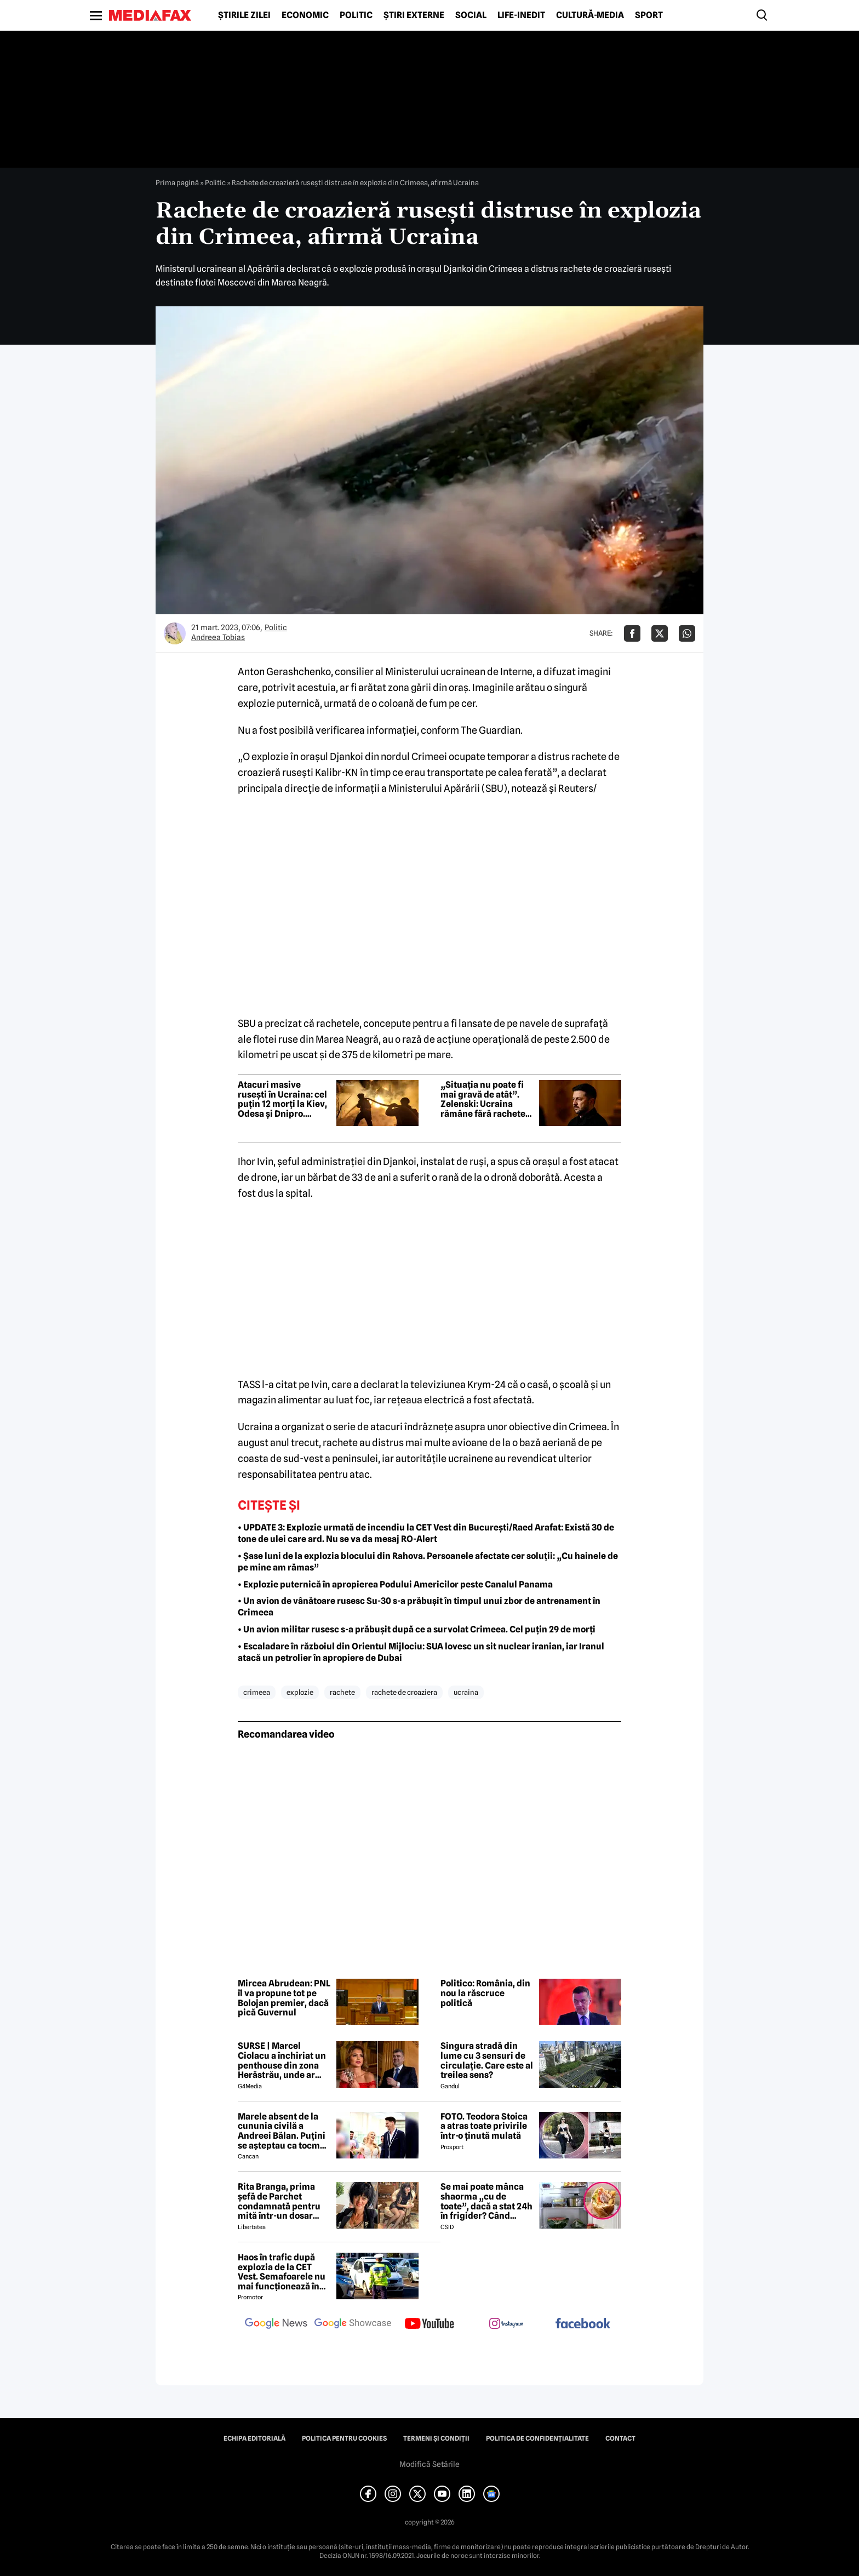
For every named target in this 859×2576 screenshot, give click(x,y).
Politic (356, 15)
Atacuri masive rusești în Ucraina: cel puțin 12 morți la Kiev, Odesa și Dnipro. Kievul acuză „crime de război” (282, 1099)
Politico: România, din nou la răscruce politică (485, 1993)
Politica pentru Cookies (344, 2438)
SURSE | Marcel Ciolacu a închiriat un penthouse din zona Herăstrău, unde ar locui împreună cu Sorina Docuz (282, 2060)
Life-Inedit (521, 15)
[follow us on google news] (276, 2324)
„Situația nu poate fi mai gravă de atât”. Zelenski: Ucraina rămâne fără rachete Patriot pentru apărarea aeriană (482, 1099)
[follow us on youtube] (429, 2324)
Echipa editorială (254, 2438)
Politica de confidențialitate (537, 2438)
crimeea (256, 1692)
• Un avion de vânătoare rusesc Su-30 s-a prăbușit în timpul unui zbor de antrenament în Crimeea (419, 1607)
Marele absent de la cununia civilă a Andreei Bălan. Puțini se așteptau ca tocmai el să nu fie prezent (283, 2131)
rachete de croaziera (404, 1692)
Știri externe (413, 15)
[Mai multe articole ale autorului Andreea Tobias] (175, 633)
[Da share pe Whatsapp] (687, 633)
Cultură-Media (590, 15)
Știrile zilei (244, 15)
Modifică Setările (429, 2464)
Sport (649, 15)
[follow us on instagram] (506, 2324)
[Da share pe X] (659, 633)
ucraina (466, 1692)
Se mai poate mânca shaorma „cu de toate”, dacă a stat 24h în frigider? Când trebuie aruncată (486, 2201)
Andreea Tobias (218, 637)
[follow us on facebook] (583, 2324)
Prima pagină (177, 182)
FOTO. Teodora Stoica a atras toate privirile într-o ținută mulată (484, 2126)
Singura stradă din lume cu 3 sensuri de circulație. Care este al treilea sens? (486, 2060)
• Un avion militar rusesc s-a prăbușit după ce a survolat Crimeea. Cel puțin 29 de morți (416, 1629)
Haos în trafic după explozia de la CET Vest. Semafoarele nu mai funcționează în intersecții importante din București (284, 2272)
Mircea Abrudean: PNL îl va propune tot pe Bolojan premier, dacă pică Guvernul (284, 1998)
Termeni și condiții (436, 2438)
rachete (342, 1692)
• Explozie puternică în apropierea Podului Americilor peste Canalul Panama (395, 1584)
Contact (620, 2438)
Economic (305, 15)
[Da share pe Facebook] (632, 633)
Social (470, 15)
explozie (300, 1692)
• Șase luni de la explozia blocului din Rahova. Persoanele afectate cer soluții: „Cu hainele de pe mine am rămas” (428, 1562)
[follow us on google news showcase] (352, 2324)
